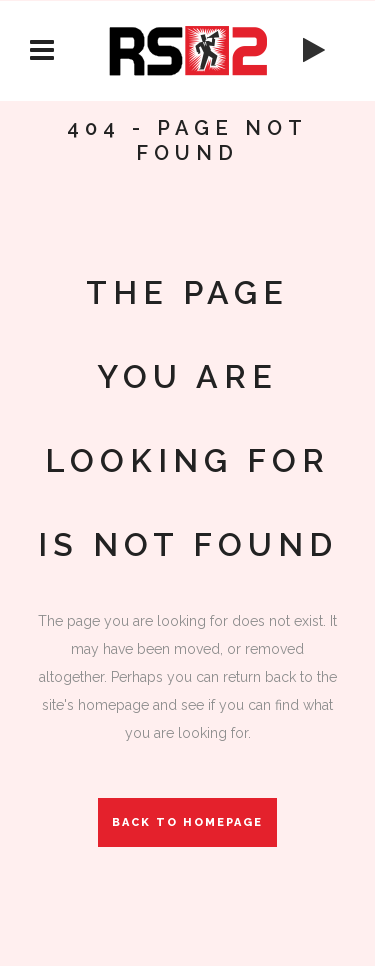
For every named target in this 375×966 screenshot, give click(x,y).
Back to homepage (187, 822)
